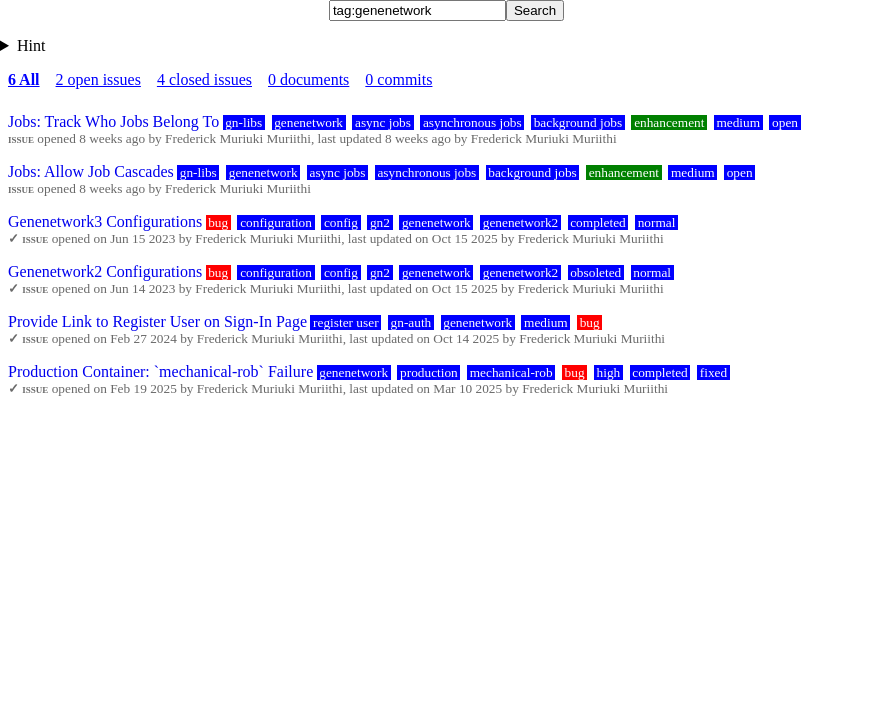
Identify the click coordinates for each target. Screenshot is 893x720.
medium (738, 122)
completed (598, 222)
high (609, 372)
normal (657, 222)
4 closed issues (204, 79)
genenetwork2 (521, 222)
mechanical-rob (511, 372)
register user (346, 322)
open (785, 122)
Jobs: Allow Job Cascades (91, 171)
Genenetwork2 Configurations (105, 271)
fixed (713, 372)
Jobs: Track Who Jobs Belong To (113, 121)
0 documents (308, 79)
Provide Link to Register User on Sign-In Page (157, 321)
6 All (24, 79)
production (429, 372)
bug (218, 222)
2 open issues (98, 79)
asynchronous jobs (472, 122)
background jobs (578, 122)
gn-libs (243, 122)
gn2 (380, 222)
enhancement (669, 122)
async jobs (383, 122)
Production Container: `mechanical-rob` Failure (160, 371)
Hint (31, 45)
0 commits (398, 79)
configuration (276, 222)
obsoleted (595, 272)
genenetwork (308, 122)
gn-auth (411, 322)
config (341, 222)
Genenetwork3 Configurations (105, 221)
